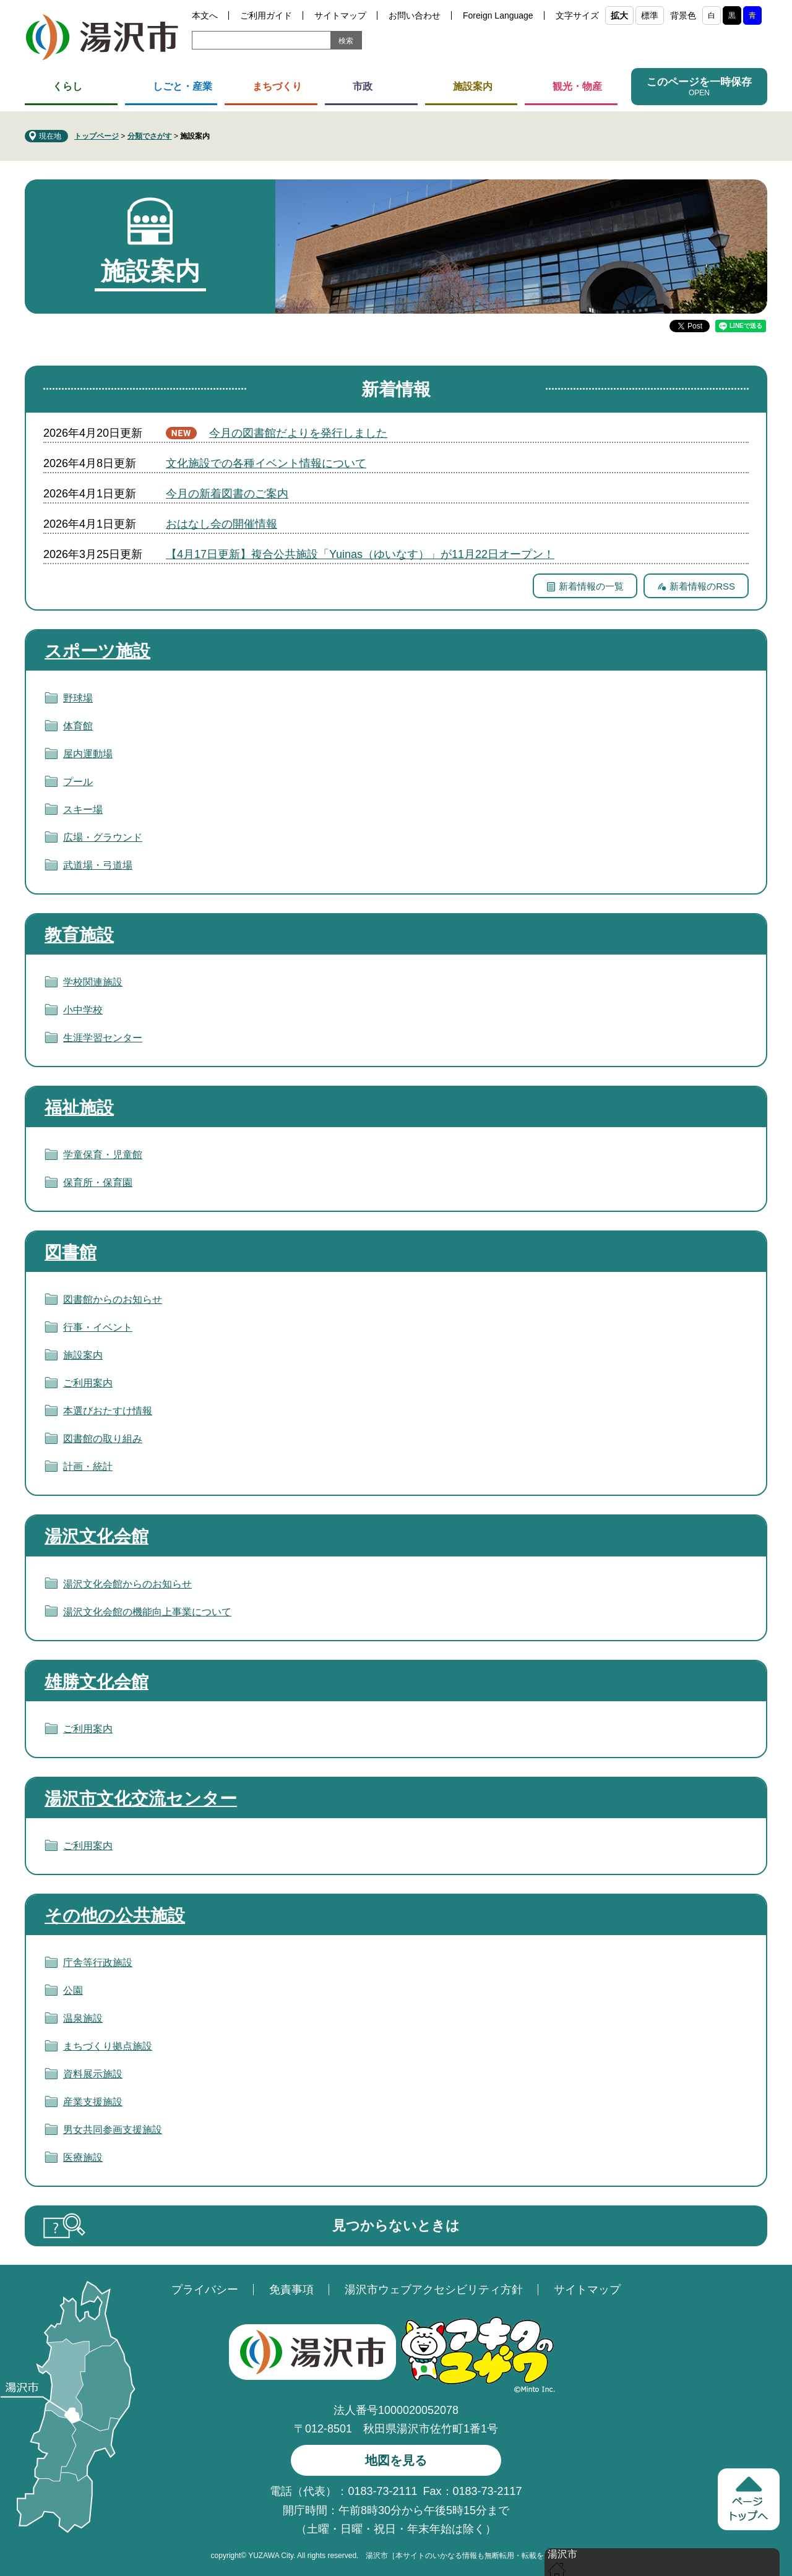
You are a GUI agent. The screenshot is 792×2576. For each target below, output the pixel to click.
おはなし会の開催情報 (221, 524)
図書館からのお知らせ (112, 1299)
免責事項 (291, 2289)
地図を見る (396, 2460)
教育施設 (79, 935)
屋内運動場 (88, 754)
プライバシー (204, 2289)
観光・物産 (577, 86)
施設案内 (473, 86)
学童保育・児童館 (102, 1154)
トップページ (96, 136)
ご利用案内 (88, 1383)
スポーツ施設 (97, 651)
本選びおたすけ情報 (107, 1411)
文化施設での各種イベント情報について (266, 463)
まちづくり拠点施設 (107, 2046)
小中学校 (83, 1010)
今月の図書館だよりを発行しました (298, 433)
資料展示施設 (93, 2074)
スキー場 (83, 809)
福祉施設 (79, 1107)
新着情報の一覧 (591, 586)
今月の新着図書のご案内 (227, 493)
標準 (649, 15)
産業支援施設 (93, 2102)
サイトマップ (340, 15)
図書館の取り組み (102, 1438)
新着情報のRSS (702, 586)
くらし (67, 86)
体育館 (78, 726)
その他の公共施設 (115, 1915)
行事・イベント (97, 1327)
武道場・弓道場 (97, 865)
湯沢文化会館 (96, 1536)
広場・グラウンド (102, 837)
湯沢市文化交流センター (141, 1798)
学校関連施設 (93, 982)
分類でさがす (149, 136)
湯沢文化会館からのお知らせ (127, 1584)
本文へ (205, 15)
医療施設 (83, 2157)
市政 (362, 86)
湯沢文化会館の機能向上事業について (147, 1612)
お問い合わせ (415, 15)
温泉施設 (83, 2018)
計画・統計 (88, 1466)
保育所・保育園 (97, 1182)
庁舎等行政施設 (97, 1962)
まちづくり (277, 86)
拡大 (619, 15)
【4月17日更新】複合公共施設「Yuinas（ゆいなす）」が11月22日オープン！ (360, 554)
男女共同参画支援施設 (112, 2129)
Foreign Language (498, 15)
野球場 (78, 698)
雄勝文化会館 (96, 1681)
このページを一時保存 (699, 82)
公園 (73, 1990)
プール (78, 781)
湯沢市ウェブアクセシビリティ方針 (434, 2289)
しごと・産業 (182, 86)
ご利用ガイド (266, 15)
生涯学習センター (102, 1038)
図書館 (71, 1252)
